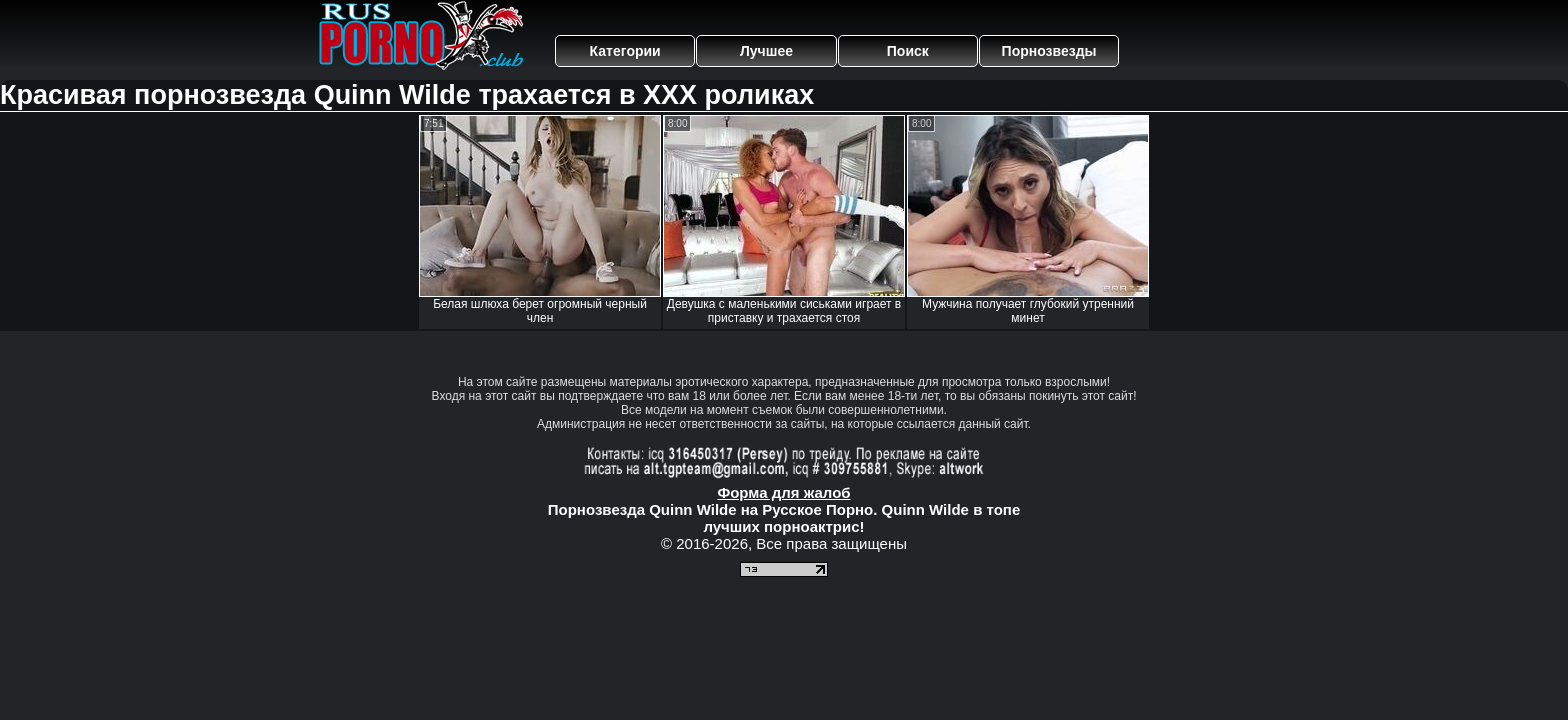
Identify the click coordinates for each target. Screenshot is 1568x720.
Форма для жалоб (783, 492)
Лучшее (766, 51)
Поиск (908, 51)
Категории (625, 51)
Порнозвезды (1049, 51)
